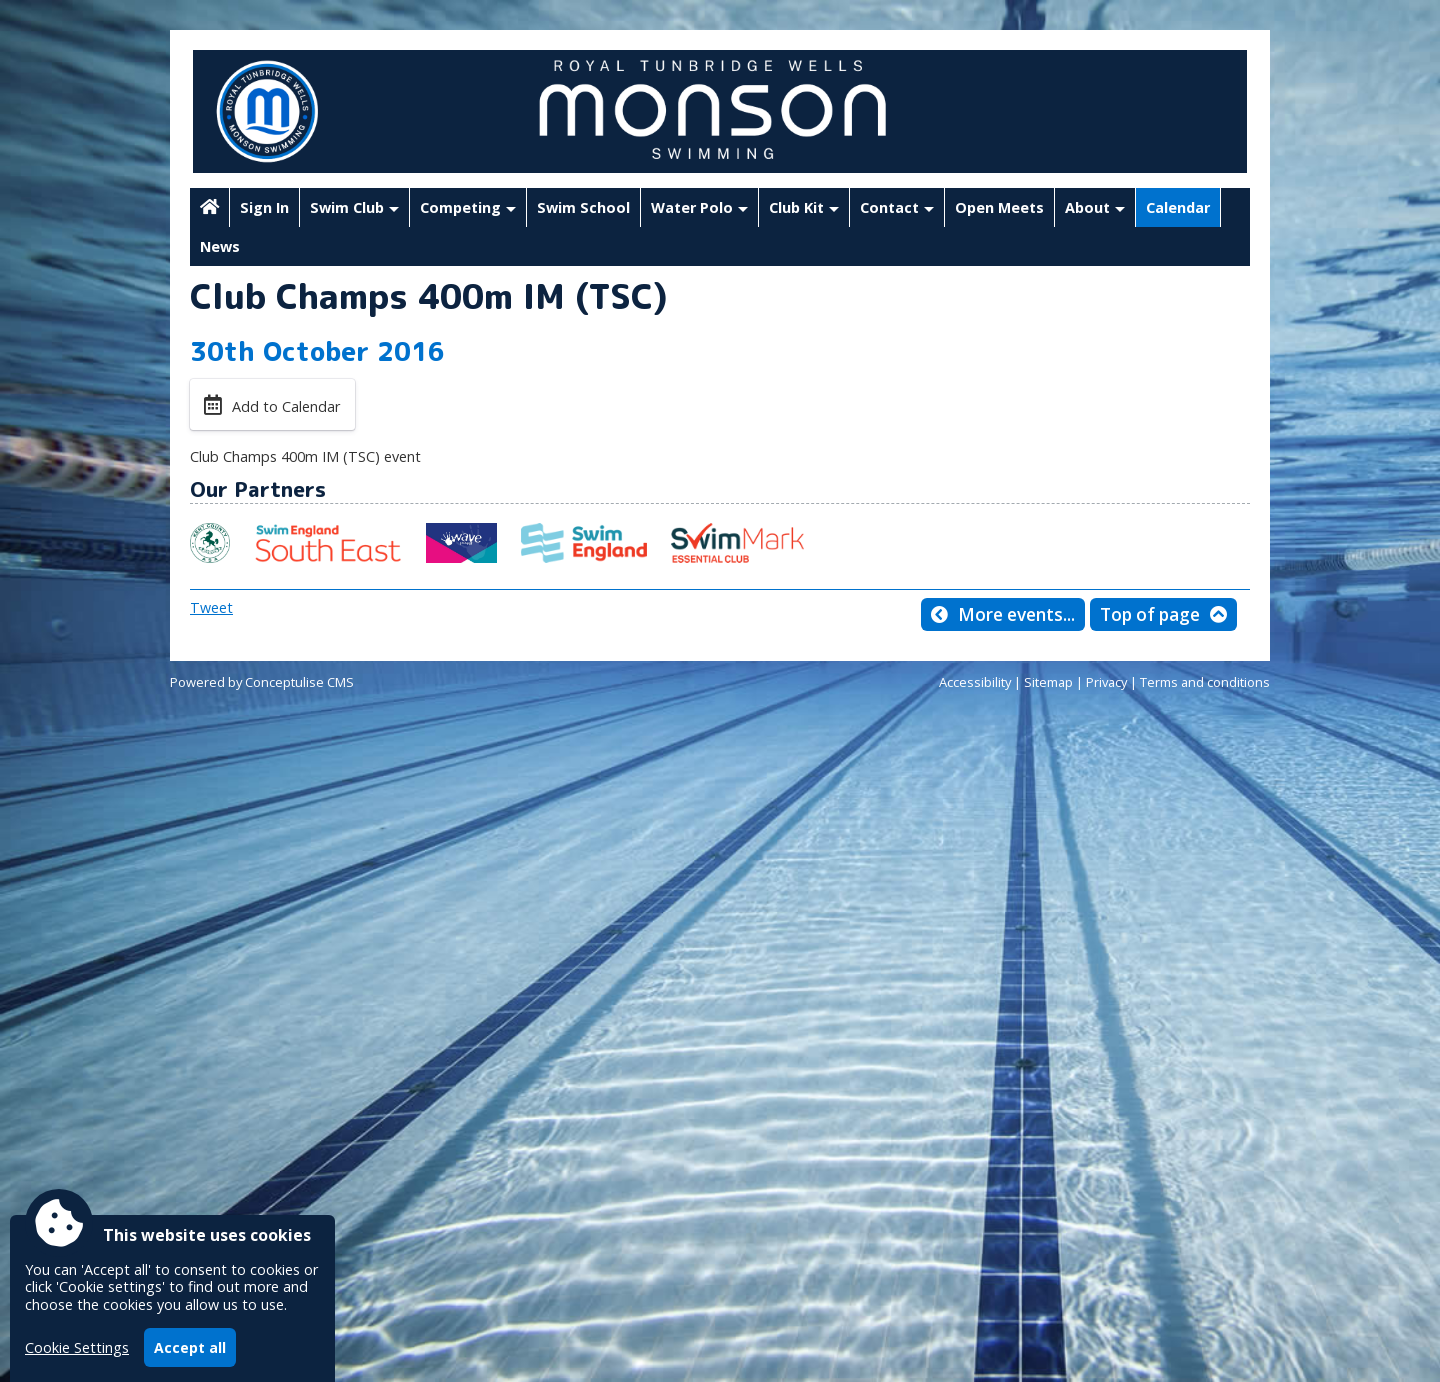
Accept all (190, 1347)
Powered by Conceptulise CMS (262, 682)
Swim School (583, 207)
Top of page (1150, 614)
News (220, 246)
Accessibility (975, 682)
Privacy (1106, 682)
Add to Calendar (286, 406)
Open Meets (999, 207)
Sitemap (1048, 682)
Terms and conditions (1205, 682)
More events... (1016, 614)
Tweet (211, 607)
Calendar (1178, 207)
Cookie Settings (77, 1347)
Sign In (264, 207)
